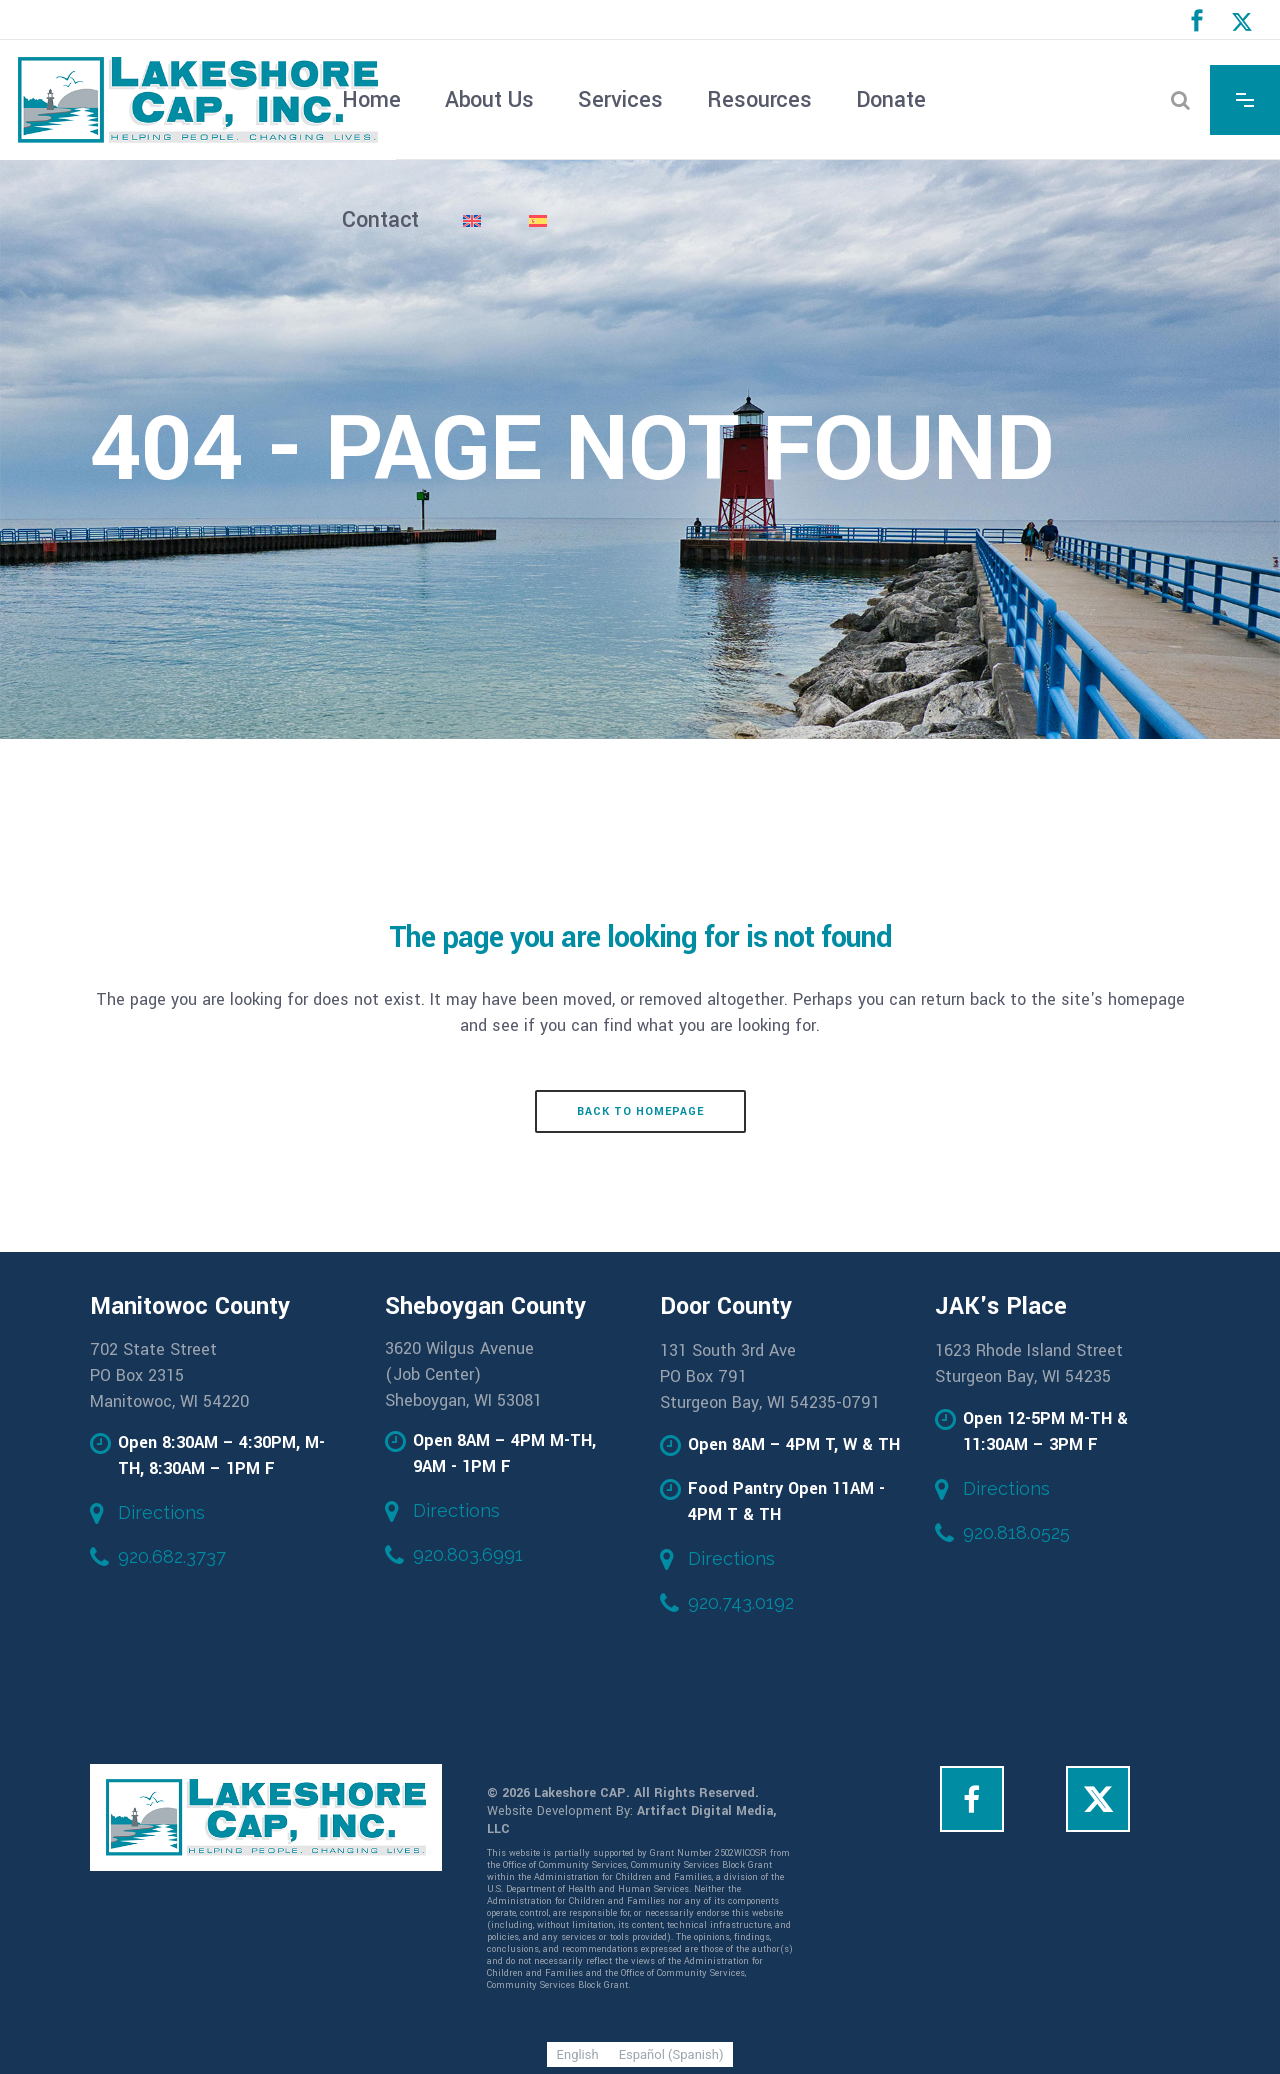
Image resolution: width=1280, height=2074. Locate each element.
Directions (161, 1512)
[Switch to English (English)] (578, 2054)
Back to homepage (640, 1111)
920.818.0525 (1016, 1532)
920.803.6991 (468, 1554)
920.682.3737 (172, 1556)
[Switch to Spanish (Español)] (671, 2054)
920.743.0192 (741, 1602)
